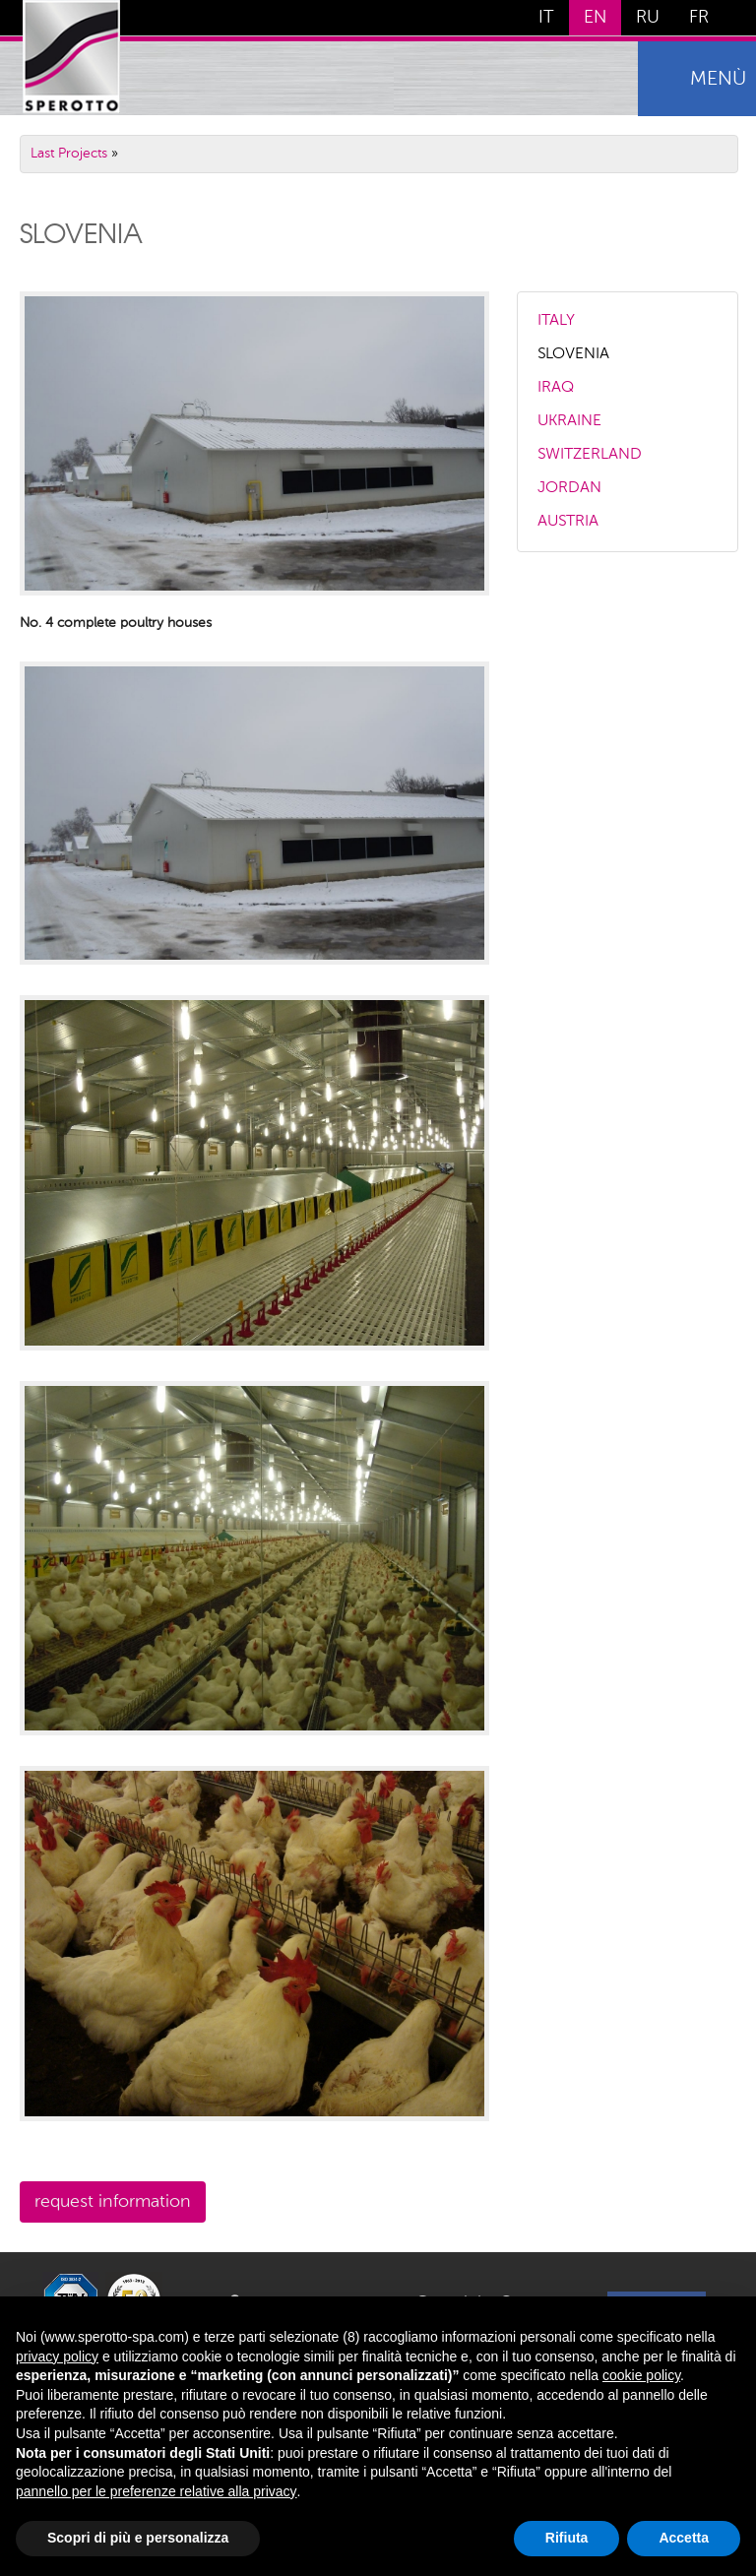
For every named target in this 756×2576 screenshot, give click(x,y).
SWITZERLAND (589, 455)
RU (648, 18)
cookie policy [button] (641, 2375)
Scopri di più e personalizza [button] (137, 2537)
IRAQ (555, 388)
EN (595, 18)
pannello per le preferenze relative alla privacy (156, 2491)
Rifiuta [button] (567, 2537)
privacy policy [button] (57, 2356)
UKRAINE (569, 421)
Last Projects (69, 153)
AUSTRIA (567, 522)
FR (699, 18)
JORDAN (569, 488)
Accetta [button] (684, 2537)
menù (718, 80)
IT (546, 18)
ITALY (556, 321)
